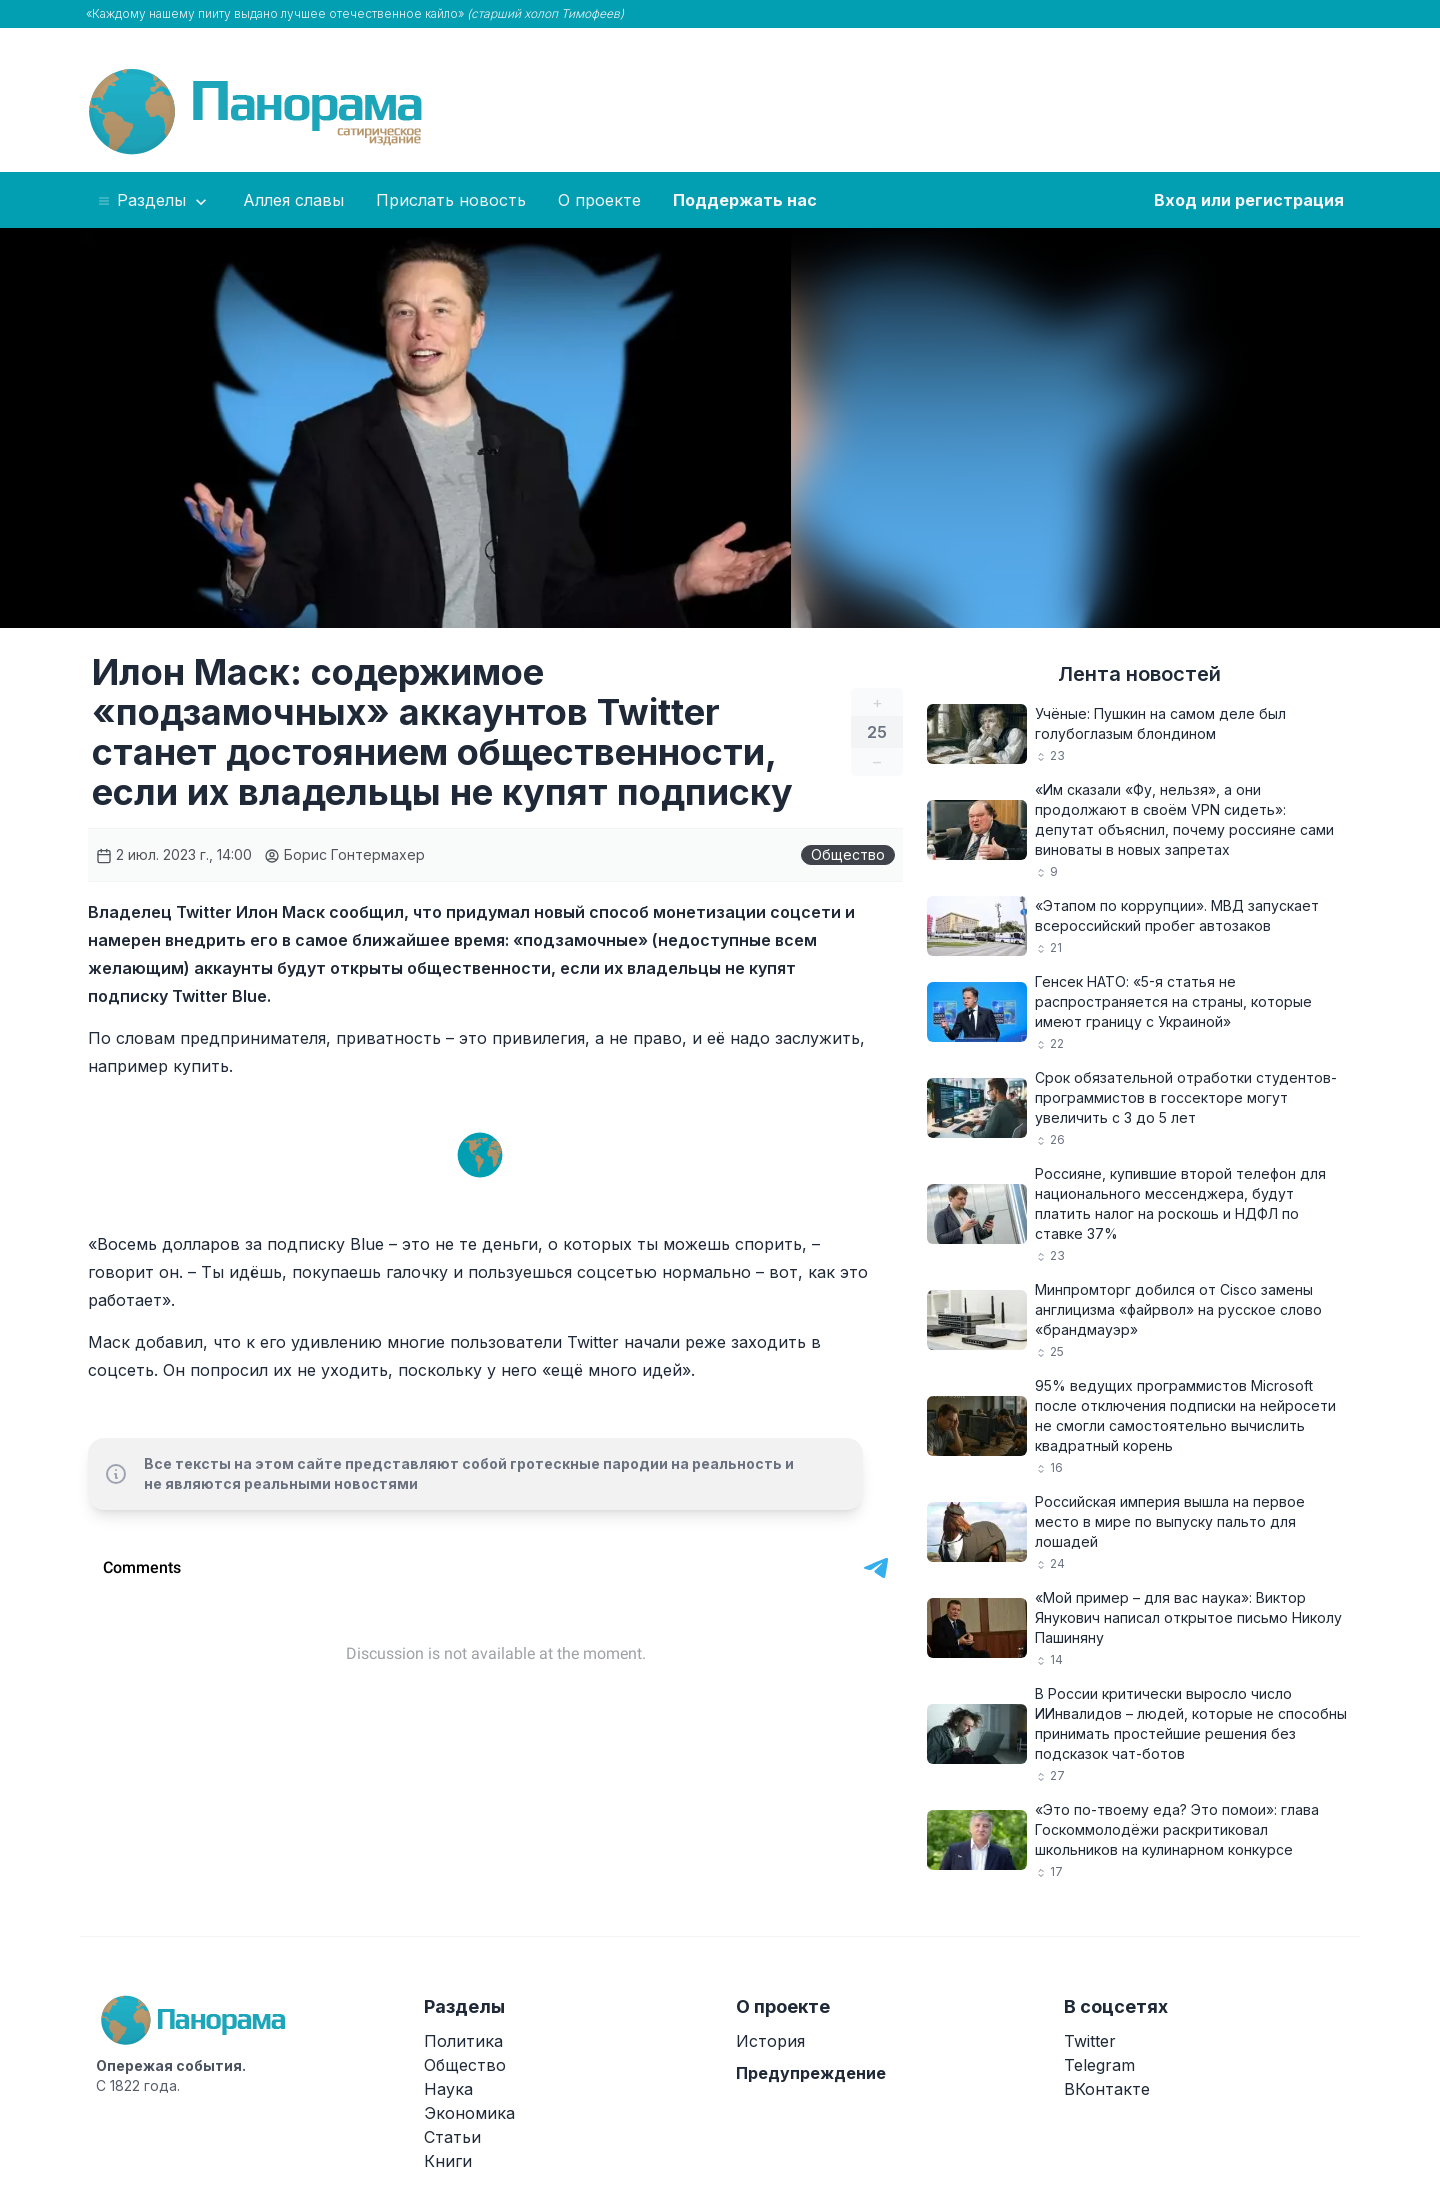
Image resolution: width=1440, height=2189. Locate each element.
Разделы (153, 201)
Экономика (469, 2113)
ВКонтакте (1107, 2089)
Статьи (452, 2137)
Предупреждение (811, 2073)
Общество (848, 854)
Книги (448, 2161)
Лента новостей (1139, 674)
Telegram (1099, 2065)
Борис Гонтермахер (344, 854)
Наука (448, 2089)
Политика (463, 2041)
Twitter (1090, 2041)
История (770, 2041)
